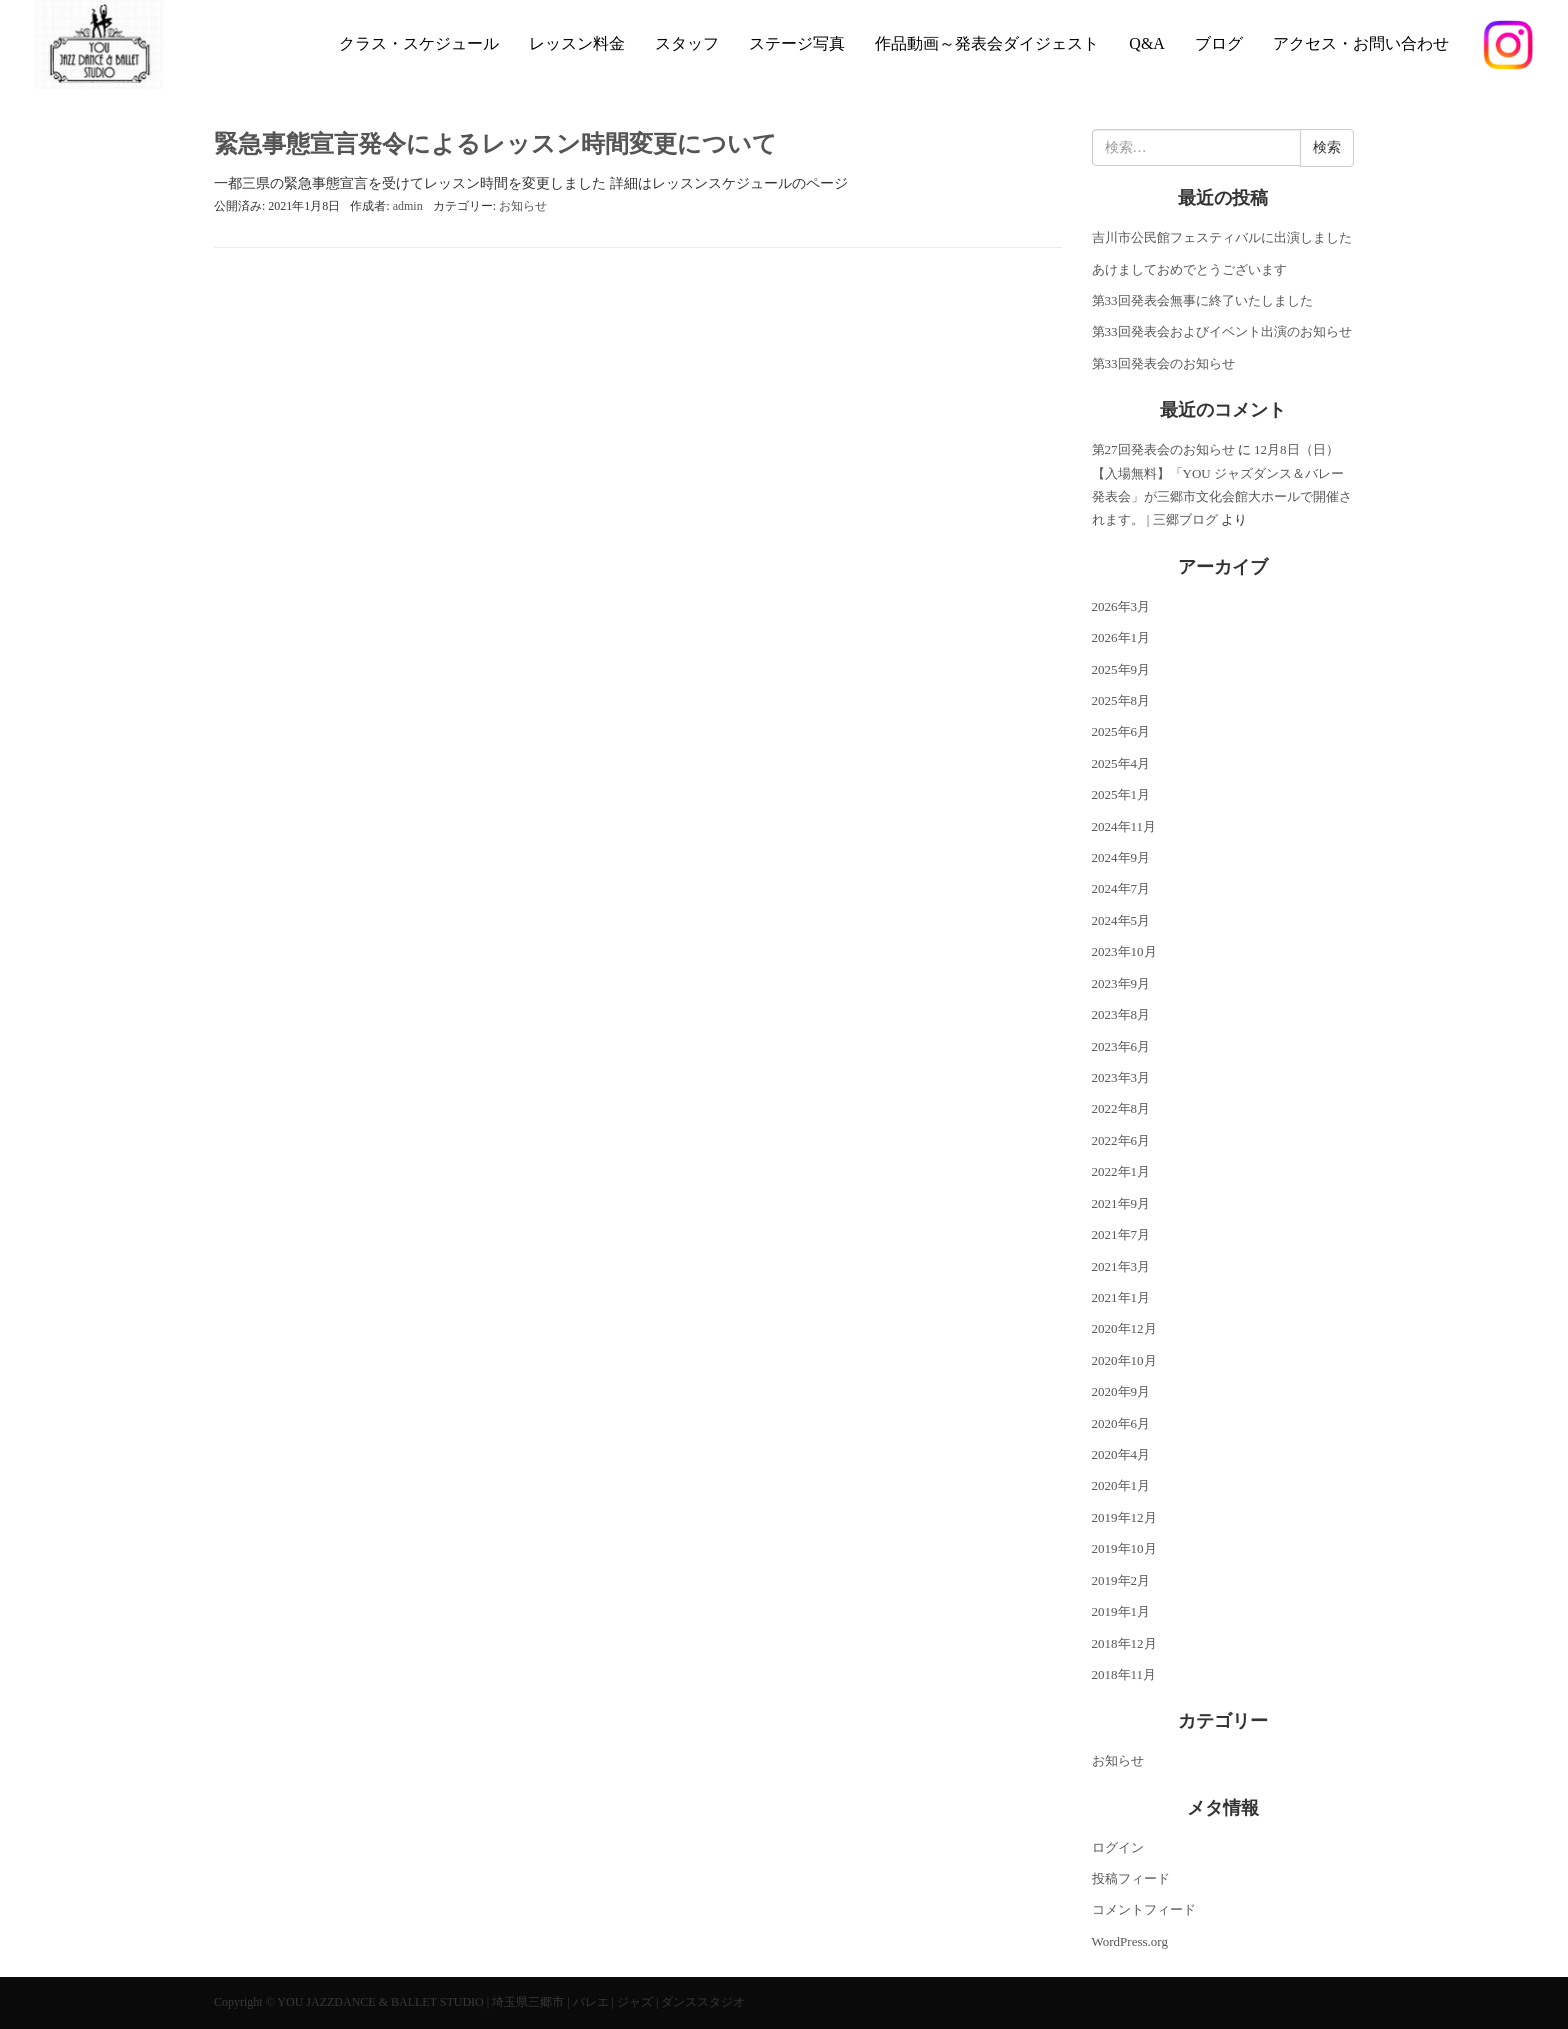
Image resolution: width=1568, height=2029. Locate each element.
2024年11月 (1124, 826)
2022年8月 (1121, 1108)
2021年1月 (1121, 1297)
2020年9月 (1121, 1391)
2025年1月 (1121, 794)
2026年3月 (1121, 606)
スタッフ (687, 43)
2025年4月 (1121, 763)
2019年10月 (1124, 1548)
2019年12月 (1124, 1517)
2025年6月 (1121, 731)
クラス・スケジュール (419, 43)
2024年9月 (1121, 857)
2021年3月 (1121, 1266)
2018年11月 (1124, 1674)
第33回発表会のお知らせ (1163, 363)
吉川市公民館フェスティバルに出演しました (1222, 237)
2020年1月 (1121, 1485)
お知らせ (523, 206)
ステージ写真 (797, 43)
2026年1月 (1121, 637)
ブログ (1219, 43)
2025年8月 (1121, 700)
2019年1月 (1121, 1611)
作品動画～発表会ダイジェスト (987, 43)
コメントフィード (1144, 1909)
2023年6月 (1121, 1046)
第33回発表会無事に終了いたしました (1202, 300)
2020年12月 (1124, 1328)
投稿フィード (1131, 1878)
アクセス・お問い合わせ (1361, 43)
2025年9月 (1121, 669)
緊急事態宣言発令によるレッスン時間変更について (495, 144)
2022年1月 (1121, 1171)
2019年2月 (1121, 1580)
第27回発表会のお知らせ (1163, 449)
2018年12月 (1124, 1643)
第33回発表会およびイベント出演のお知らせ (1222, 331)
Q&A (1147, 43)
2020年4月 (1121, 1454)
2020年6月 (1121, 1423)
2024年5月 (1121, 920)
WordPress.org (1130, 1941)
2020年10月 (1124, 1360)
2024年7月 (1121, 888)
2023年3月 (1121, 1077)
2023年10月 (1124, 951)
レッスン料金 (577, 43)
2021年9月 (1121, 1203)
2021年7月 (1121, 1234)
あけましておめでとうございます (1189, 269)
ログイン (1118, 1847)
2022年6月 (1121, 1140)
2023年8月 (1121, 1014)
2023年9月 (1121, 983)
